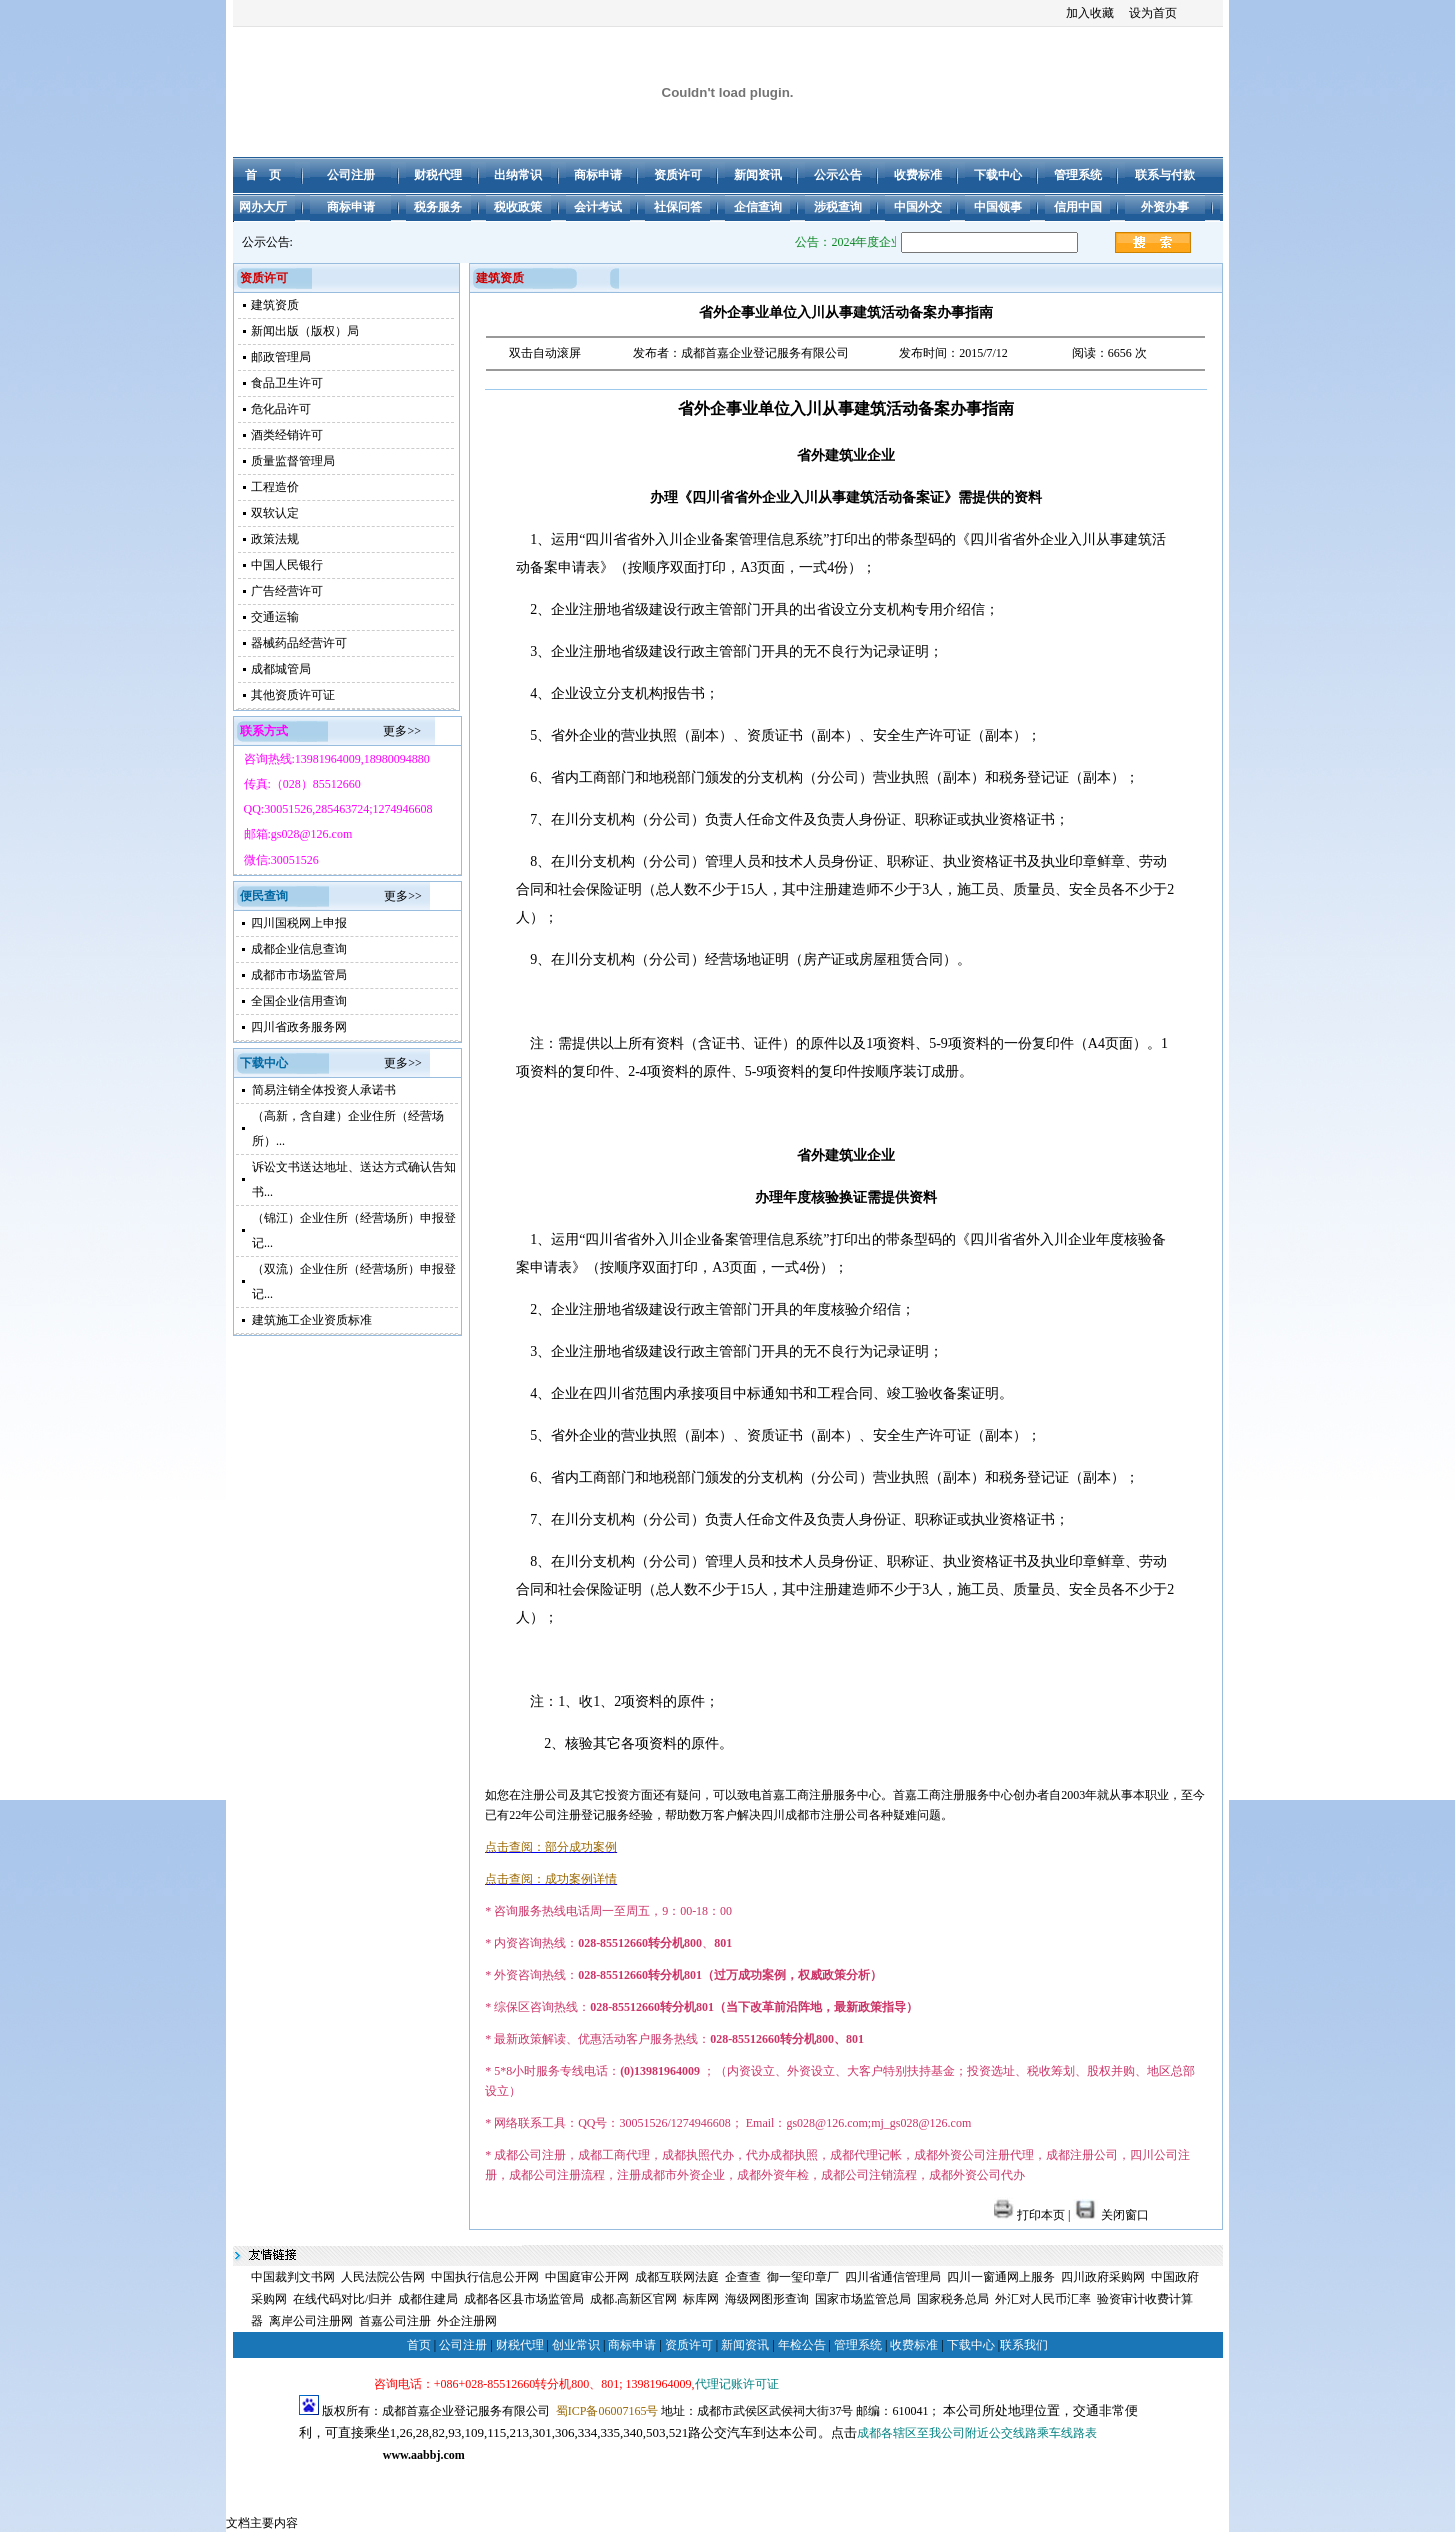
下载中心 (971, 2345)
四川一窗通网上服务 (1001, 2277)
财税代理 (520, 2345)
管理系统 (858, 2345)
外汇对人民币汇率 (1043, 2299)
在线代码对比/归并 (342, 2299)
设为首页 (1153, 13)
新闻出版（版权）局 (305, 331)
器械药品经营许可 (299, 643)
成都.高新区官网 (633, 2299)
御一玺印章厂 (803, 2277)
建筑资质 (275, 305)
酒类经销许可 (287, 435)
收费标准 (914, 2345)
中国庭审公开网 (587, 2277)
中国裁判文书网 (293, 2277)
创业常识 (576, 2345)
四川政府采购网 (1103, 2277)
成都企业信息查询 (299, 949)
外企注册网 (467, 2321)
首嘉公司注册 (395, 2321)
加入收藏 (1090, 13)
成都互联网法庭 (677, 2277)
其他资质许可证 (293, 695)
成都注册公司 (410, 2477)
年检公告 (802, 2345)
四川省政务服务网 (299, 1027)
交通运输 (275, 617)
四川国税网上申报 (299, 923)
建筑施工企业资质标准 (312, 1320)
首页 (419, 2345)
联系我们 (1024, 2345)
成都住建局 (428, 2299)
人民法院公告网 (383, 2277)
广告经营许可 (287, 591)
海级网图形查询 (767, 2299)
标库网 (701, 2299)
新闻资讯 (745, 2345)
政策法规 (275, 539)
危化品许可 (281, 409)
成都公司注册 (335, 2477)
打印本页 (1029, 2215)
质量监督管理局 (293, 461)
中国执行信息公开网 (485, 2277)
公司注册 (463, 2345)
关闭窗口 (1111, 2215)
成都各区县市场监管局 (524, 2299)
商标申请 (632, 2345)
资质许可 (689, 2345)
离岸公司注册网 (311, 2321)
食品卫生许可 (287, 383)
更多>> (402, 731)
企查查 (743, 2277)
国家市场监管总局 (863, 2299)
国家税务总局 (953, 2299)
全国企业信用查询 (299, 1001)
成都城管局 (281, 669)
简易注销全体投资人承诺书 (324, 1090)
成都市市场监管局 (299, 975)
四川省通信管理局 (893, 2277)
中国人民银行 (287, 565)
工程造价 (275, 487)
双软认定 (275, 513)
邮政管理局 (281, 357)
